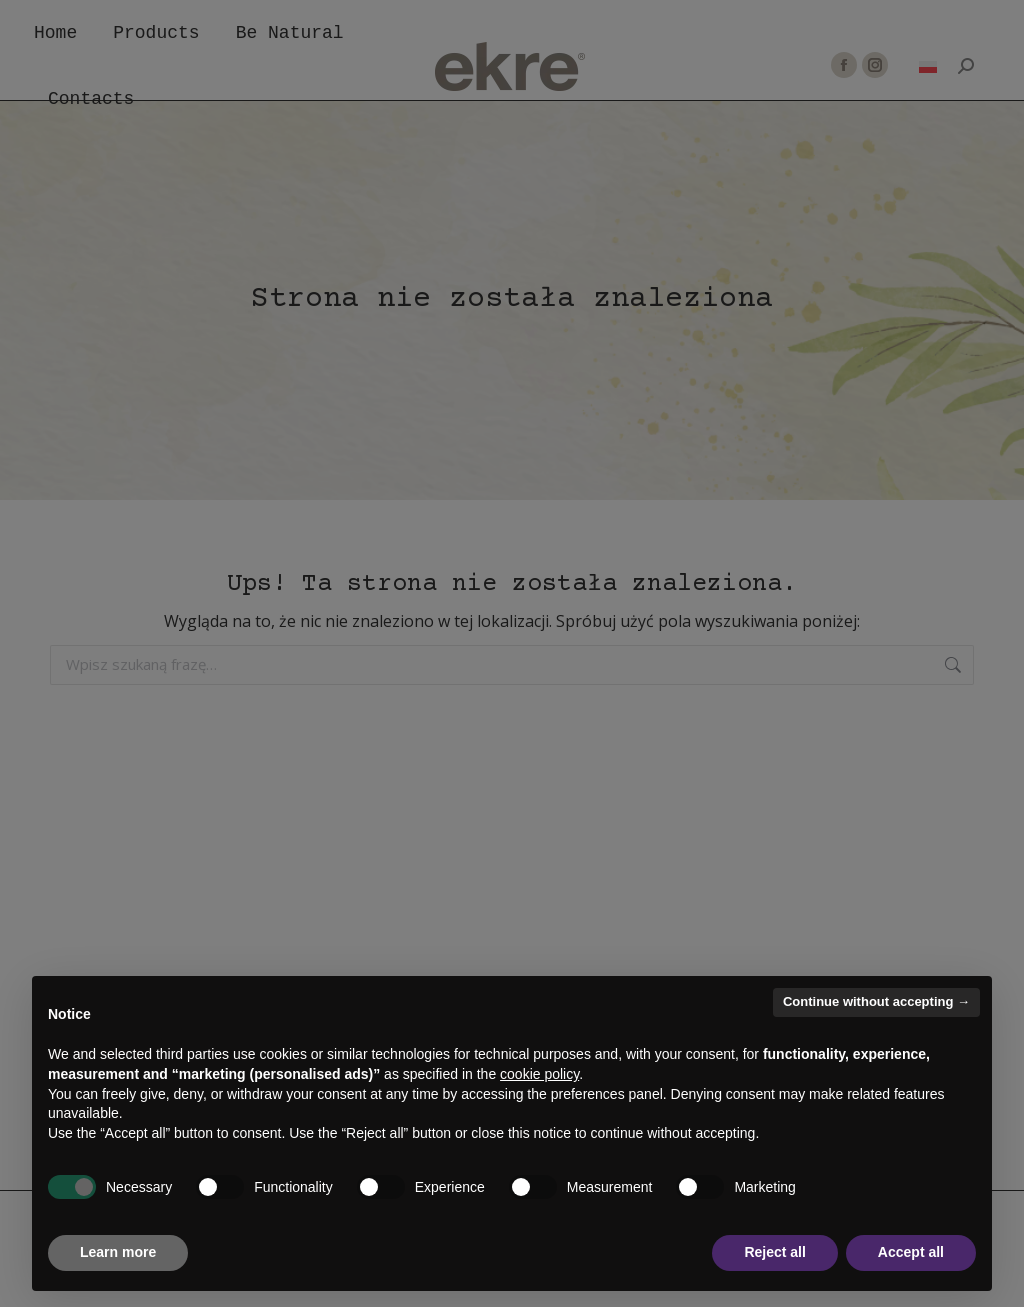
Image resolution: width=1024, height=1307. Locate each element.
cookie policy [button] (539, 1074)
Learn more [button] (118, 1252)
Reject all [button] (774, 1252)
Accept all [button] (911, 1252)
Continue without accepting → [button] (876, 1001)
